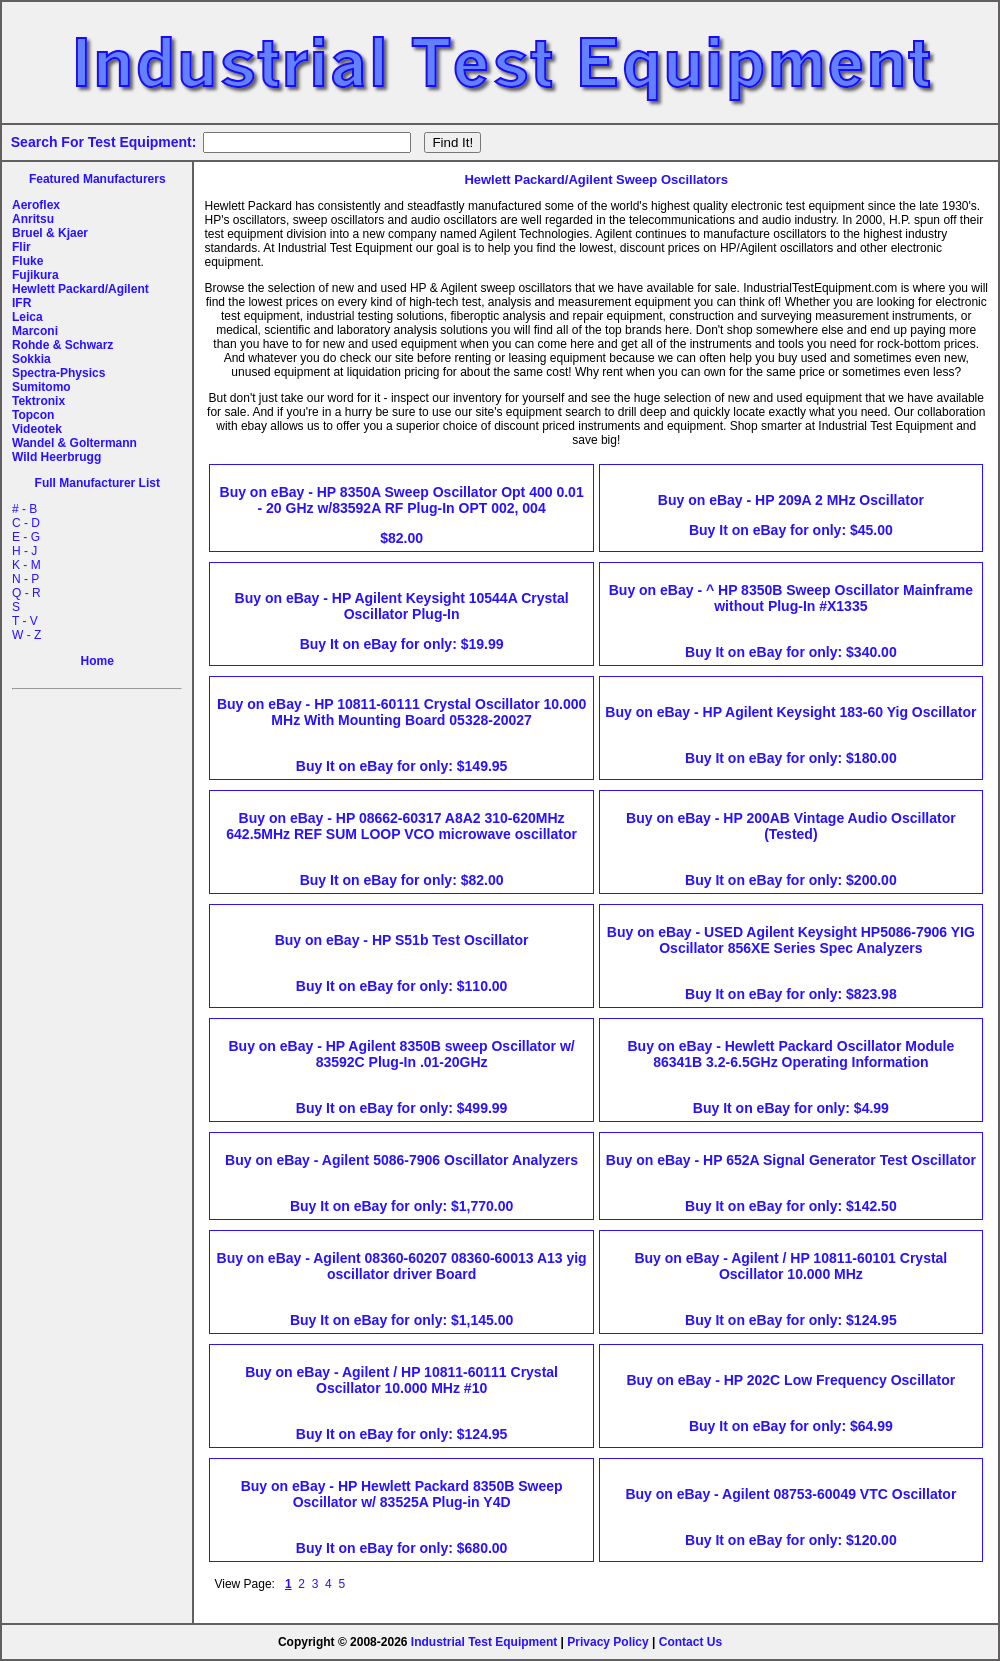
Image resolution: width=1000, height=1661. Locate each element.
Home (97, 661)
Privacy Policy (607, 1642)
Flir (21, 247)
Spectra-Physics (58, 373)
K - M (26, 565)
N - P (25, 579)
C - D (26, 523)
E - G (26, 537)
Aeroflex (36, 205)
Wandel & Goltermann (74, 443)
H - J (24, 551)
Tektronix (38, 401)
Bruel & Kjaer (50, 233)
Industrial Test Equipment (484, 1642)
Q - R (26, 593)
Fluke (27, 261)
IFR (21, 303)
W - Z (26, 635)
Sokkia (31, 359)
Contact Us (690, 1642)
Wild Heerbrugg (56, 457)
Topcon (33, 415)
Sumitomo (41, 387)
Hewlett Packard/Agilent (80, 289)
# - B (24, 509)
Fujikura (35, 275)
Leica (27, 317)
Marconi (35, 331)
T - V (25, 621)
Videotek (37, 429)
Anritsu (33, 219)
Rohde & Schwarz (62, 345)
